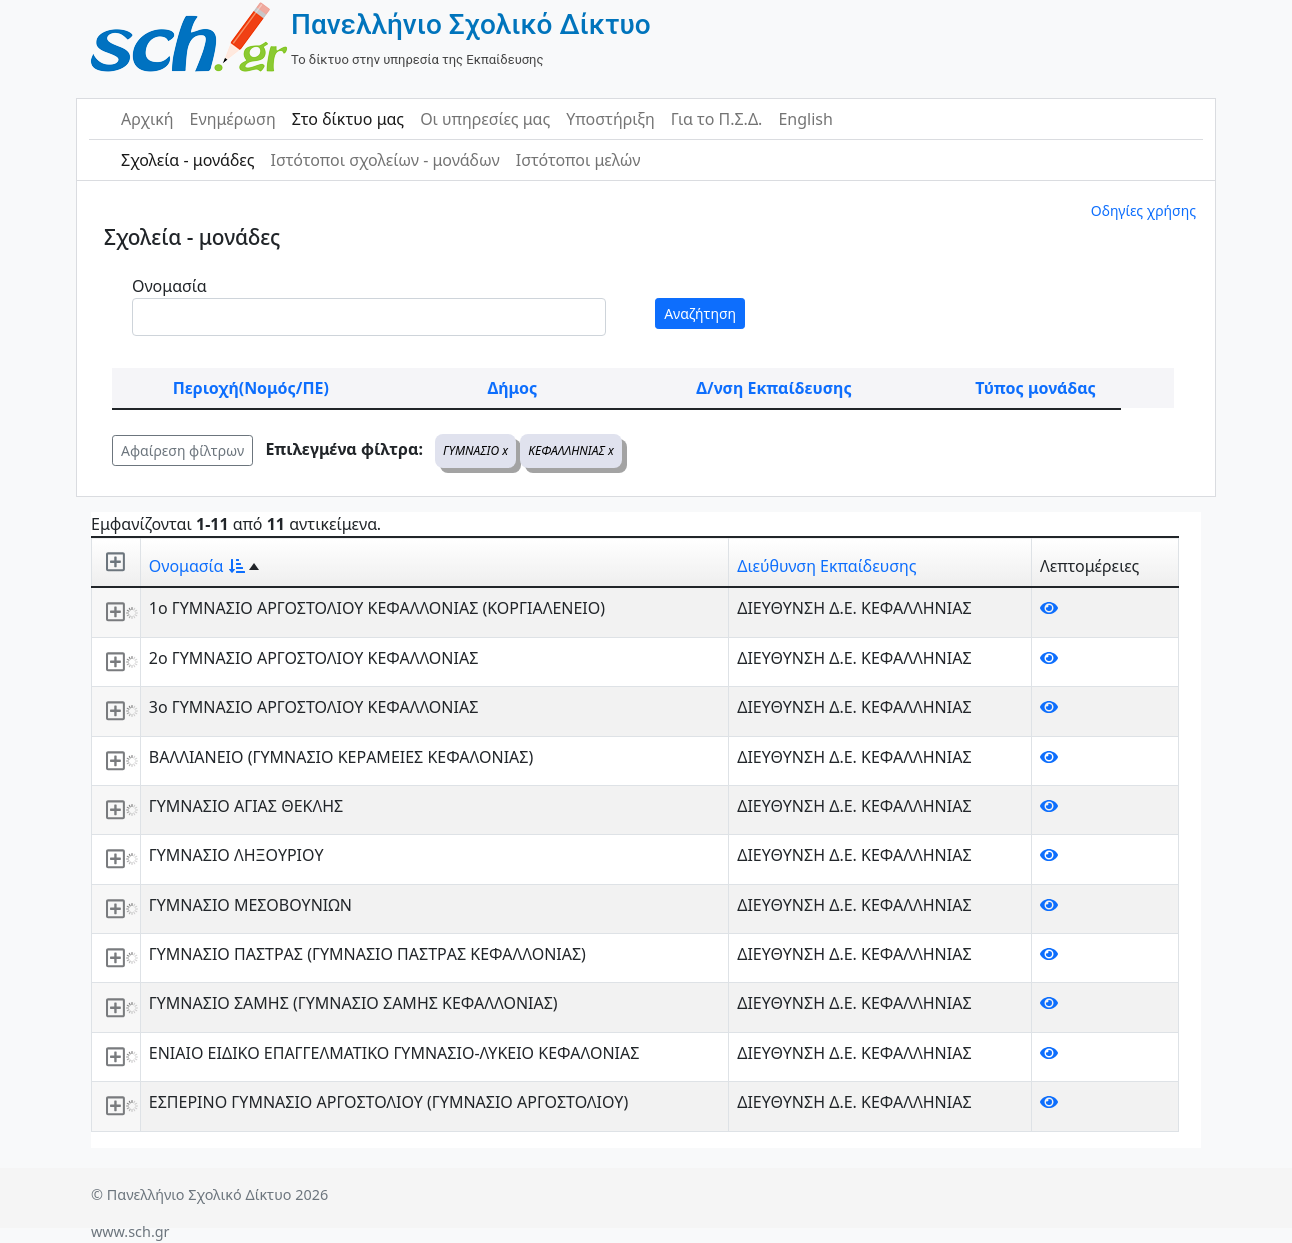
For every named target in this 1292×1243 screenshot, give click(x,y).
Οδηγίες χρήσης (1143, 210)
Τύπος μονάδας (1035, 388)
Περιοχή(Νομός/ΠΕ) (251, 388)
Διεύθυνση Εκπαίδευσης (826, 566)
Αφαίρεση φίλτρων (182, 450)
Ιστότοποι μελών (578, 160)
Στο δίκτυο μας (348, 119)
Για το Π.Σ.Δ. (717, 119)
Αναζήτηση (700, 313)
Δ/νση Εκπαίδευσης (773, 388)
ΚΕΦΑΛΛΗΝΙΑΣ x (571, 450)
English (805, 119)
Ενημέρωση (233, 119)
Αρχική (147, 119)
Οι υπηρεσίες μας (485, 119)
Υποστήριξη (610, 119)
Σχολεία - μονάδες (187, 160)
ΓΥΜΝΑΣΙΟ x (475, 450)
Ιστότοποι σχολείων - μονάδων (384, 160)
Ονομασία (169, 286)
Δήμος (512, 388)
